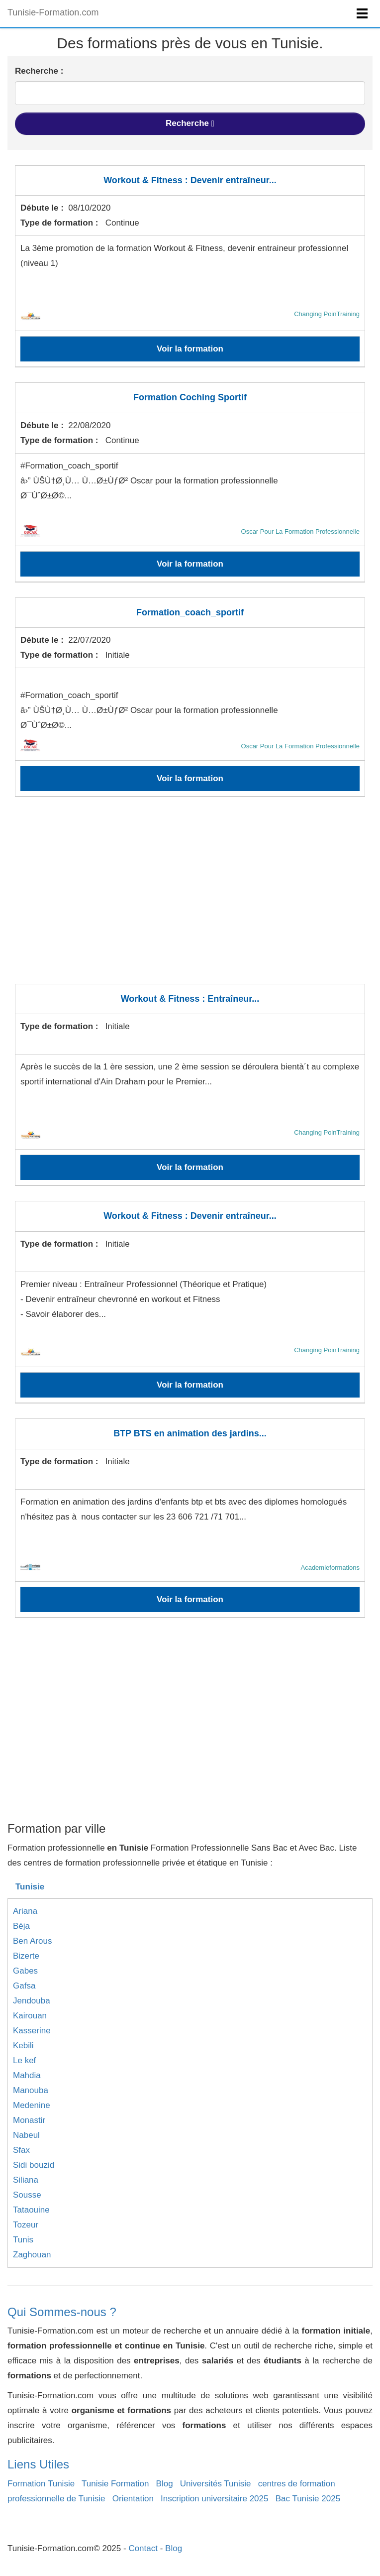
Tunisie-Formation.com (52, 12)
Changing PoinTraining (327, 314)
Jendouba (31, 2000)
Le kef (24, 2060)
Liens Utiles (38, 2464)
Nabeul (26, 2135)
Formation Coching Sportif (190, 397)
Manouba (30, 2090)
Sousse (27, 2195)
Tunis (23, 2239)
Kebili (23, 2045)
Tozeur (25, 2224)
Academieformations (330, 1567)
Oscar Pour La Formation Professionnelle (300, 531)
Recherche (190, 123)
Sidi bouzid (33, 2165)
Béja (21, 1926)
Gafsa (24, 1986)
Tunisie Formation (115, 2483)
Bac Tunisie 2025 (308, 2498)
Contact (143, 2548)
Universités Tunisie (215, 2483)
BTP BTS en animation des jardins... (190, 1433)
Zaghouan (32, 2254)
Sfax (21, 2150)
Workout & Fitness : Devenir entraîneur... (190, 180)
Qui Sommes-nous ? (61, 2312)
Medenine (31, 2105)
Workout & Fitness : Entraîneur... (190, 999)
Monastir (29, 2120)
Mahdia (27, 2075)
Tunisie (29, 1886)
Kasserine (32, 2030)
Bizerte (26, 1956)
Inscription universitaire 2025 (214, 2498)
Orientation (133, 2498)
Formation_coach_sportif (190, 612)
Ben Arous (32, 1941)
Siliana (25, 2180)
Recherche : (39, 71)
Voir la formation (190, 348)
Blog (164, 2483)
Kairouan (30, 2015)
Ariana (25, 1911)
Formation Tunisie (41, 2483)
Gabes (25, 1971)
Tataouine (31, 2210)
